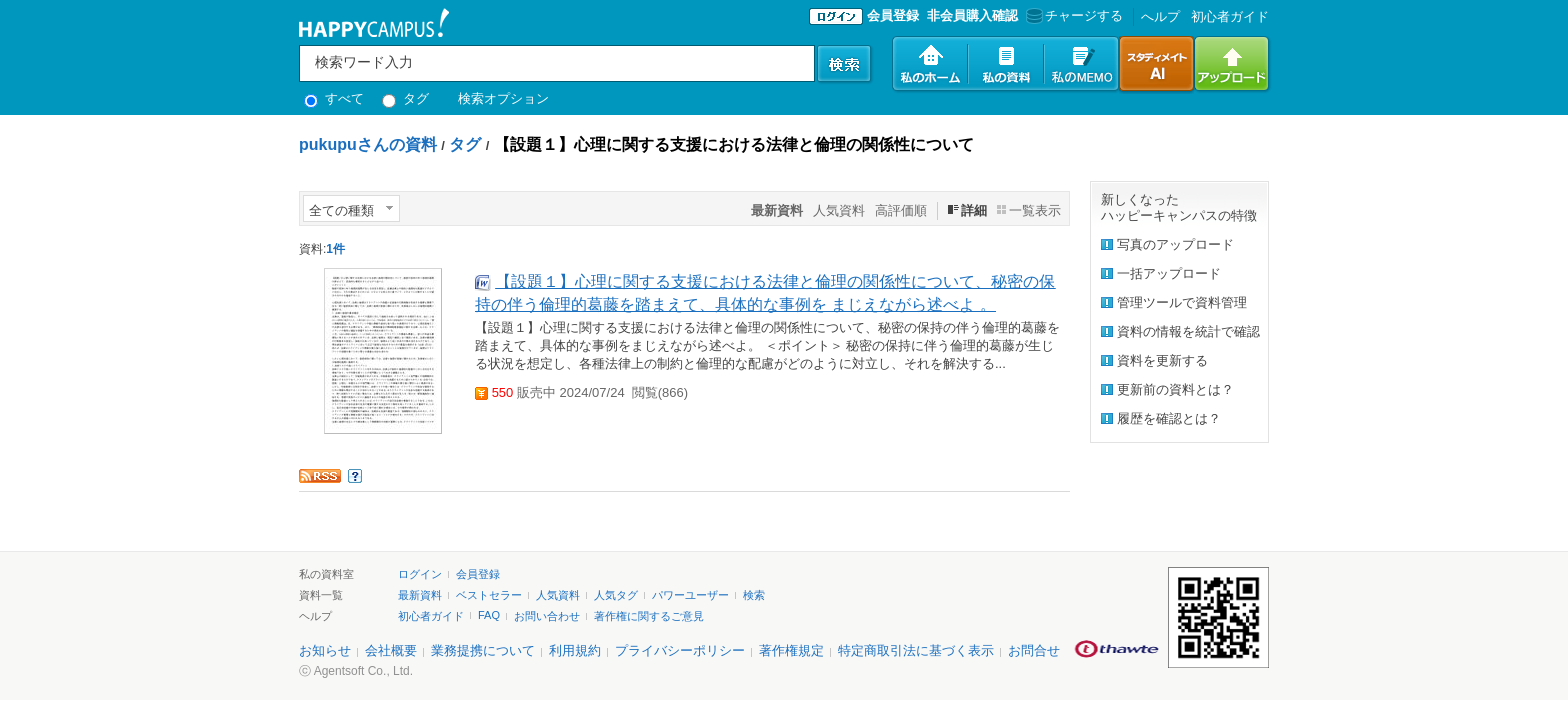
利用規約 (575, 650)
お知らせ (325, 650)
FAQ (489, 615)
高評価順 (901, 210)
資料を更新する (1162, 360)
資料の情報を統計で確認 (1188, 331)
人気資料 (839, 210)
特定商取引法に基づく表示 (916, 650)
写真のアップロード (1175, 244)
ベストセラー (489, 595)
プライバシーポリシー (680, 650)
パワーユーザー (690, 595)
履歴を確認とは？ (1169, 418)
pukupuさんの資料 (368, 144)
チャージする (1072, 15)
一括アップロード (1169, 273)
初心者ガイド (1230, 16)
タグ (405, 98)
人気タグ (616, 595)
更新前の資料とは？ (1175, 389)
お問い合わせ (547, 616)
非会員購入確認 (972, 15)
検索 (754, 595)
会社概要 (391, 650)
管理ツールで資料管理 (1182, 302)
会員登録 (893, 15)
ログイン (420, 574)
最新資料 (420, 595)
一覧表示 (1035, 210)
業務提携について (483, 650)
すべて (334, 98)
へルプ (1160, 16)
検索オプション (503, 98)
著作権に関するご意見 (649, 616)
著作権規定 (791, 650)
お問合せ (1034, 650)
